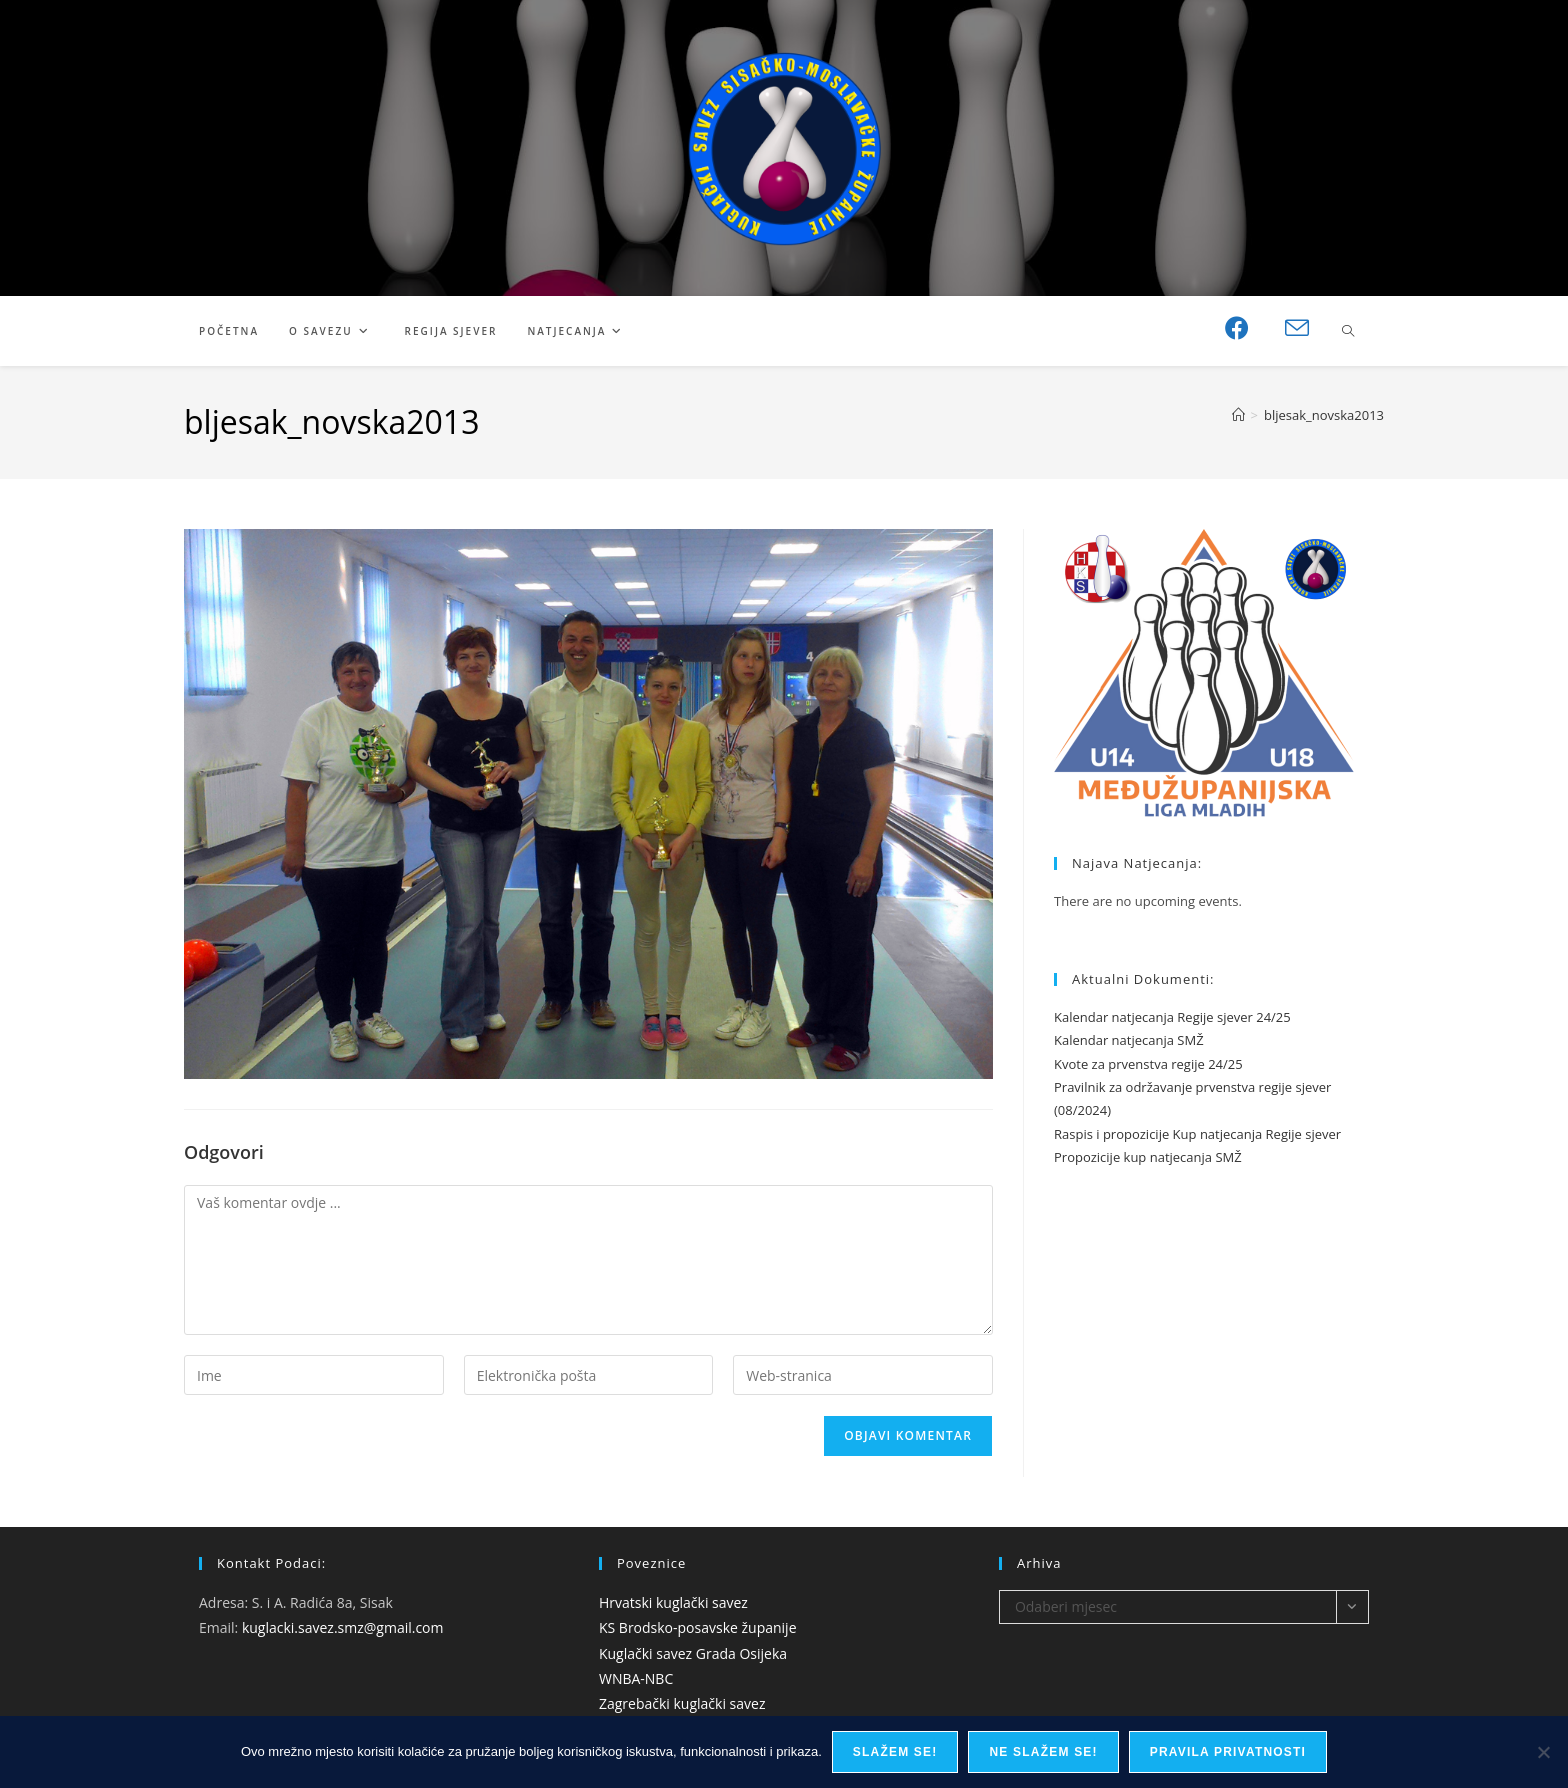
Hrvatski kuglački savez (673, 1602)
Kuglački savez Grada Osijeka (693, 1653)
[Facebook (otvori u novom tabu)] (1237, 328)
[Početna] (1238, 415)
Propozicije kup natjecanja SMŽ (1148, 1157)
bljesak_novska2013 (1324, 415)
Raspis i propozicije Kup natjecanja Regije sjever (1197, 1134)
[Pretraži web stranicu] (1348, 332)
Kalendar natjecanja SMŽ (1129, 1040)
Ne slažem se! (1043, 1752)
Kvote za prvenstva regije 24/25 (1148, 1064)
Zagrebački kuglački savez (682, 1703)
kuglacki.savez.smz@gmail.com (343, 1627)
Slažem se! (895, 1752)
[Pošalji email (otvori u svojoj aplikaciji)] (1297, 328)
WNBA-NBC (636, 1678)
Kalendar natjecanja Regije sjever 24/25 (1172, 1017)
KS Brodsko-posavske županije (698, 1627)
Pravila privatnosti (1228, 1752)
